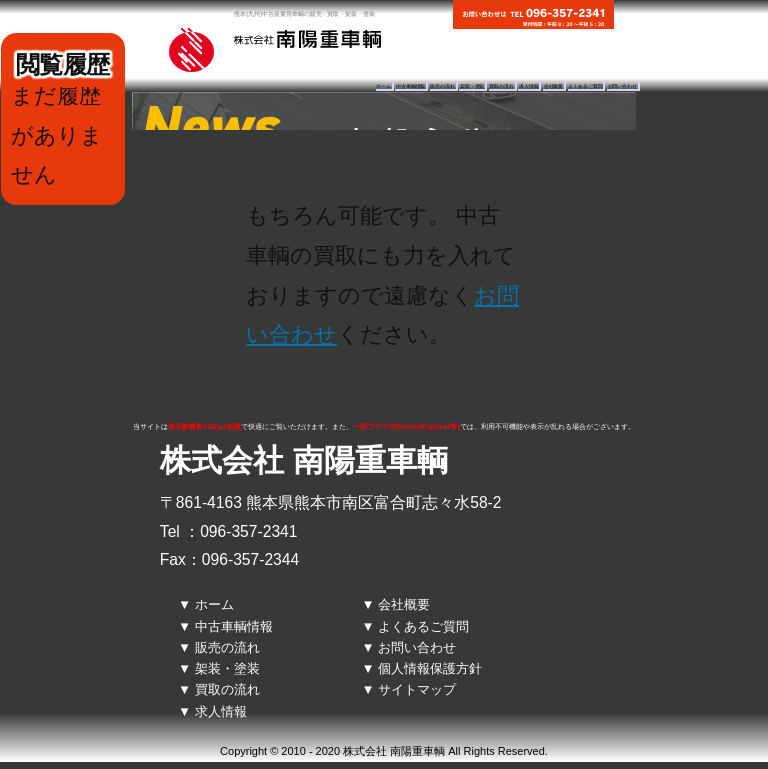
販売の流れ (442, 86)
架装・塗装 (472, 86)
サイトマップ (417, 689)
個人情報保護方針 (430, 668)
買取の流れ (501, 86)
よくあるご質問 (585, 86)
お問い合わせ (622, 86)
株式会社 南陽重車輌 (304, 460)
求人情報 (529, 86)
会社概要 (554, 86)
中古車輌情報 (410, 86)
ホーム (383, 86)
